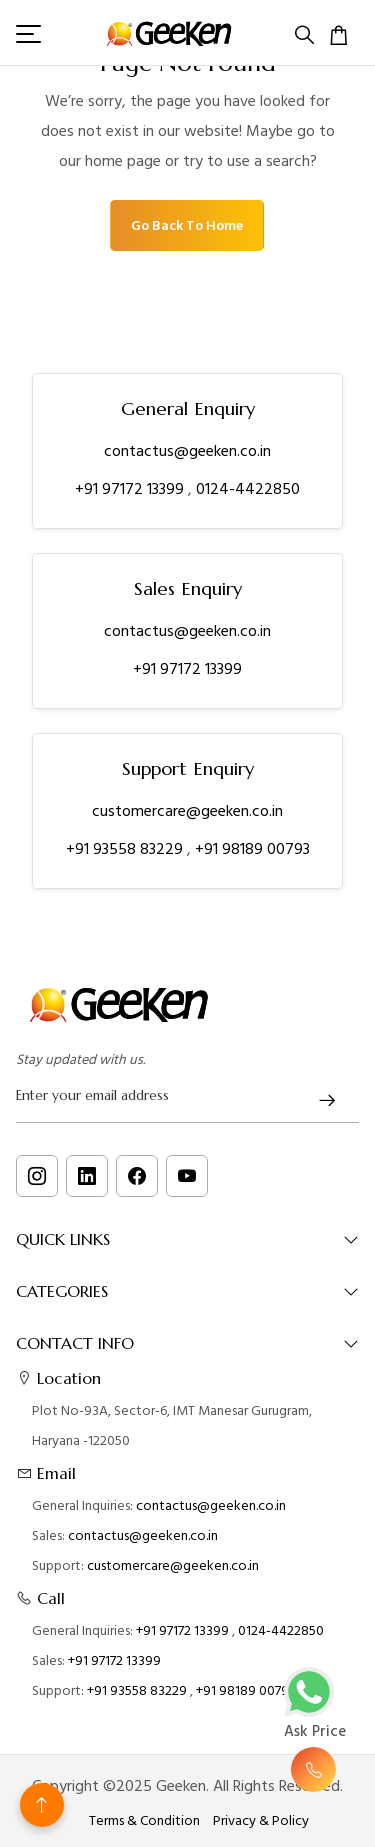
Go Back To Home (187, 225)
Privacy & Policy (261, 1821)
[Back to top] (42, 1805)
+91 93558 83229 (126, 849)
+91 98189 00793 (252, 849)
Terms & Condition (144, 1821)
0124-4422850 (248, 489)
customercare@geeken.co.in (187, 811)
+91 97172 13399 (131, 489)
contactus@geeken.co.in (187, 451)
